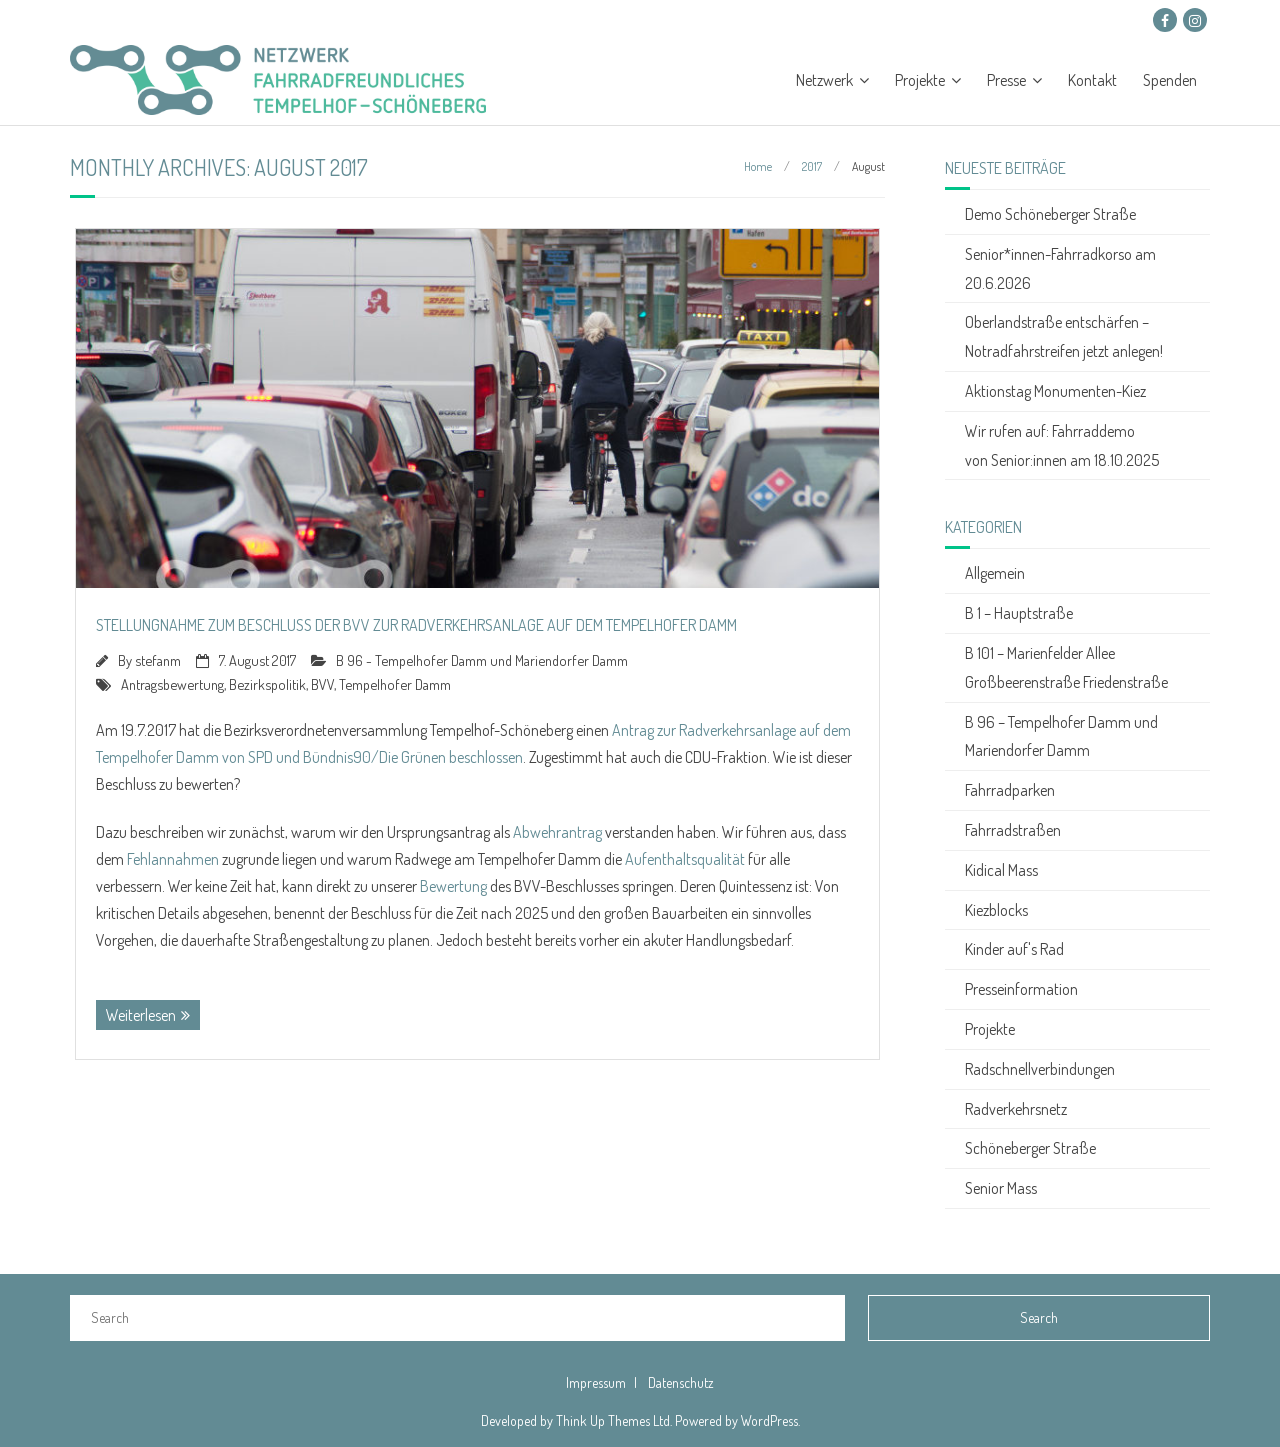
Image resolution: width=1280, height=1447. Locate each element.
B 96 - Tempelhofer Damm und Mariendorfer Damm (482, 660)
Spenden (1170, 80)
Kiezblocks (996, 910)
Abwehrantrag (557, 832)
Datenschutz (681, 1382)
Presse (1006, 80)
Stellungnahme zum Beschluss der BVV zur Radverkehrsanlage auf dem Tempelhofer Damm (416, 625)
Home (758, 166)
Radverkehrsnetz (1016, 1109)
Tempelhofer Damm (395, 684)
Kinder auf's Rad (1014, 949)
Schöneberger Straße (1030, 1148)
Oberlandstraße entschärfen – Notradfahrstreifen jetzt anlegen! (1064, 336)
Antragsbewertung (172, 684)
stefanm (158, 660)
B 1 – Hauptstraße (1019, 613)
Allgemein (995, 573)
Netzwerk (824, 80)
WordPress (769, 1420)
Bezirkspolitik (267, 684)
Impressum (596, 1382)
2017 (812, 166)
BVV (322, 684)
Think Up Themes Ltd (613, 1420)
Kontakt (1092, 80)
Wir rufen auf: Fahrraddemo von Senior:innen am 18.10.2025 (1062, 445)
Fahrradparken (1010, 790)
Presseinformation (1021, 989)
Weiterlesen (141, 1015)
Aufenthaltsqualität (685, 859)
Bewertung (453, 886)
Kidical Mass (1001, 870)
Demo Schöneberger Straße (1050, 214)
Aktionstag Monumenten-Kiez (1055, 391)
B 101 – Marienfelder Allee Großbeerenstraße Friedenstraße (1066, 667)
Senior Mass (1001, 1188)
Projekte (920, 80)
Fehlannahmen (173, 859)
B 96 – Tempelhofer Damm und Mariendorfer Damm (1061, 736)
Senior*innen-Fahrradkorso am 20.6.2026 (1060, 268)
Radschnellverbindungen (1040, 1069)
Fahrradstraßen (1013, 830)
